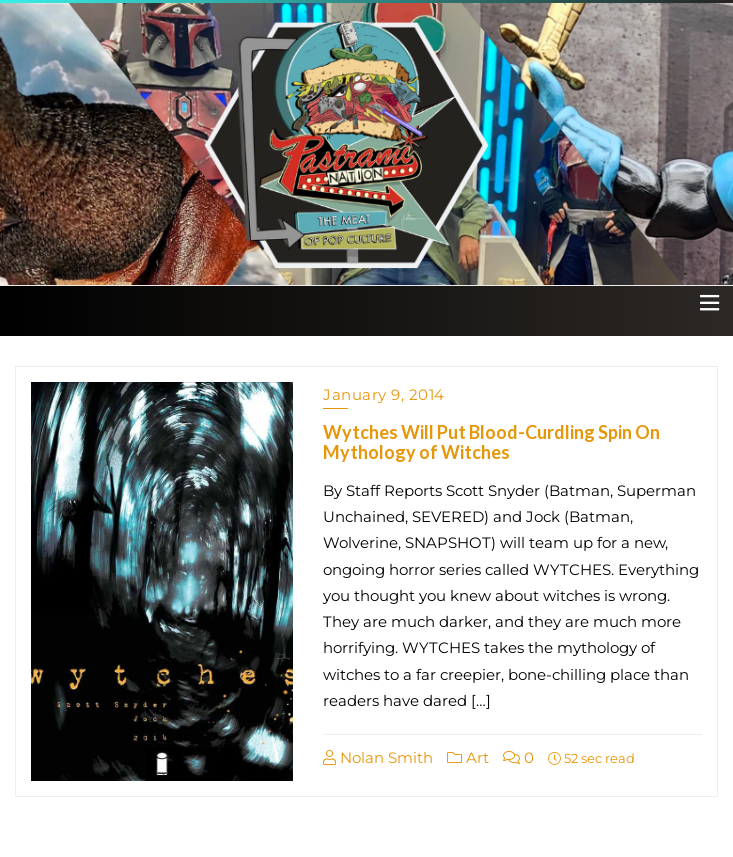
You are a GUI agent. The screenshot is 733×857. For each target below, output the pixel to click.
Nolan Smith (378, 757)
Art (468, 757)
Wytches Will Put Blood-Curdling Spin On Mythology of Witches (491, 442)
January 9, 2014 (384, 394)
